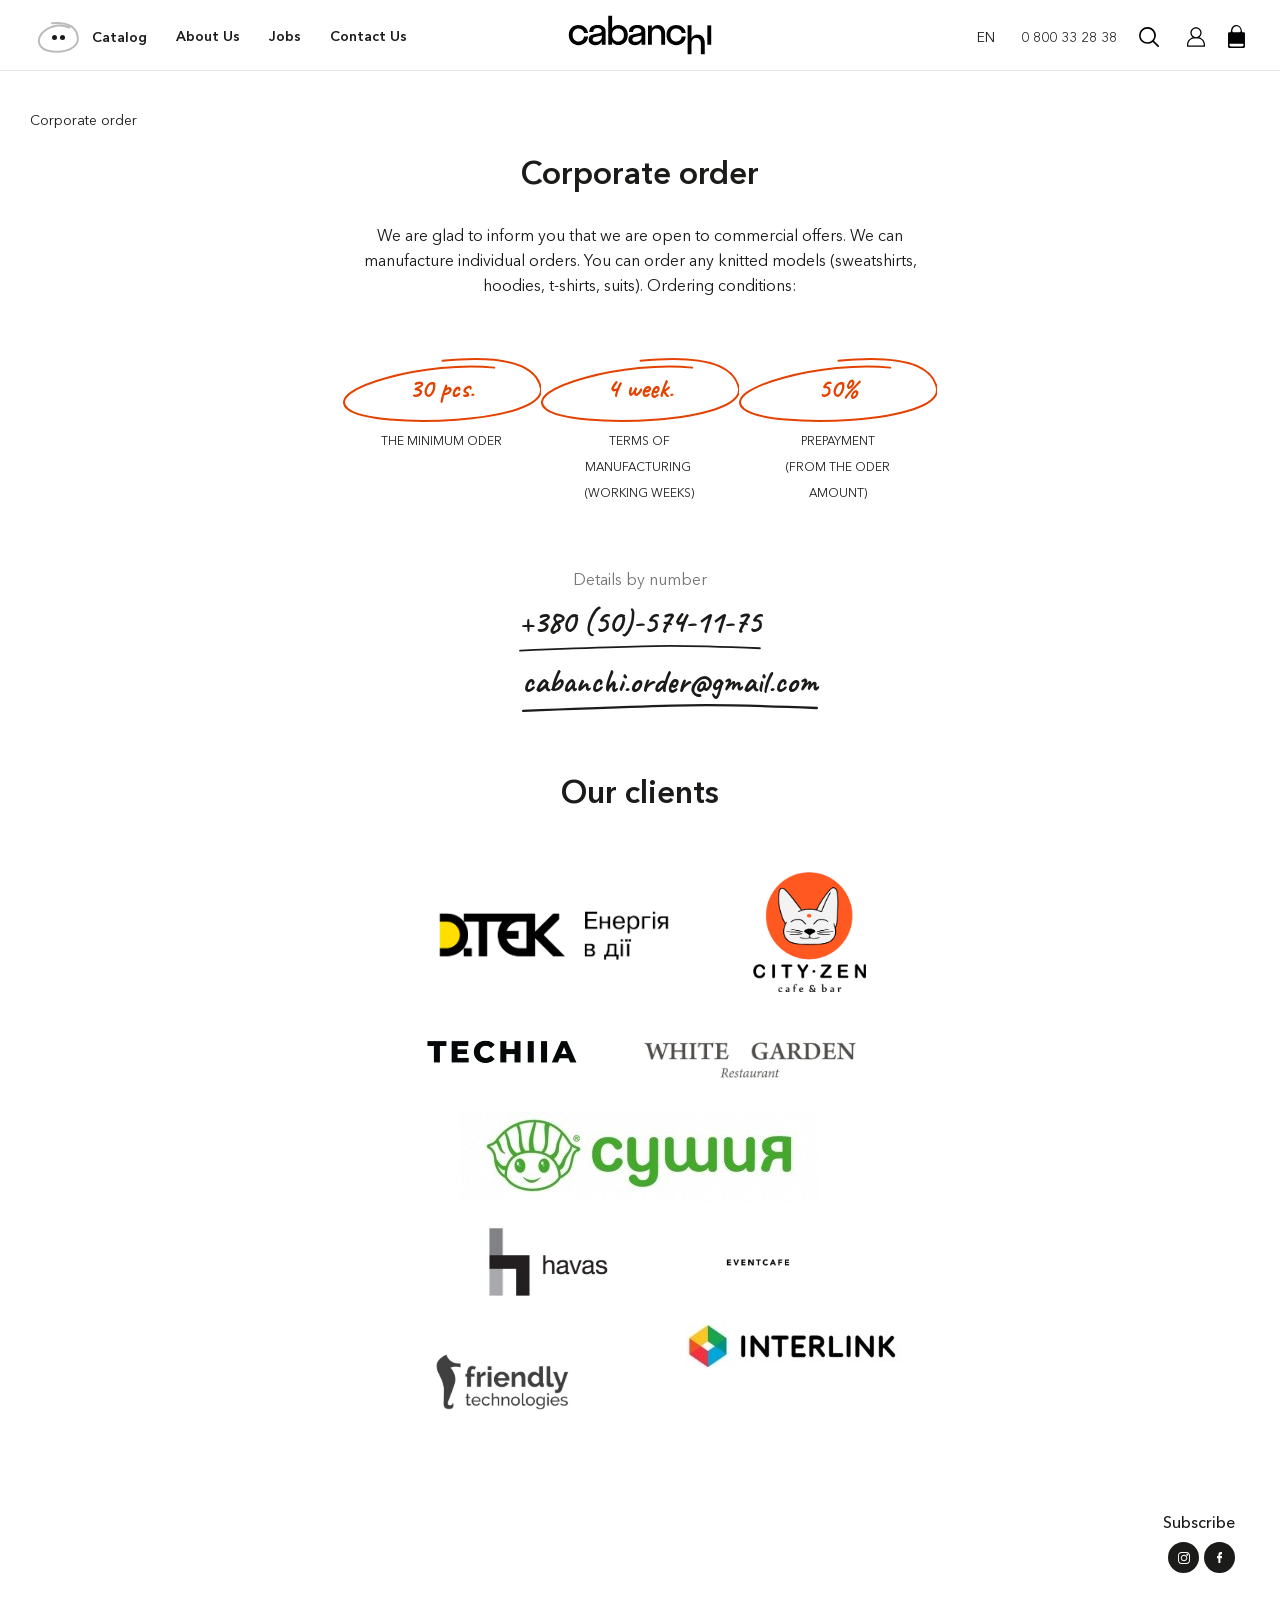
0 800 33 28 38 (1069, 37)
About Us (208, 36)
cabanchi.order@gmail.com (670, 686)
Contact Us (368, 36)
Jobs (285, 36)
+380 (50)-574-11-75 (640, 626)
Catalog (93, 37)
